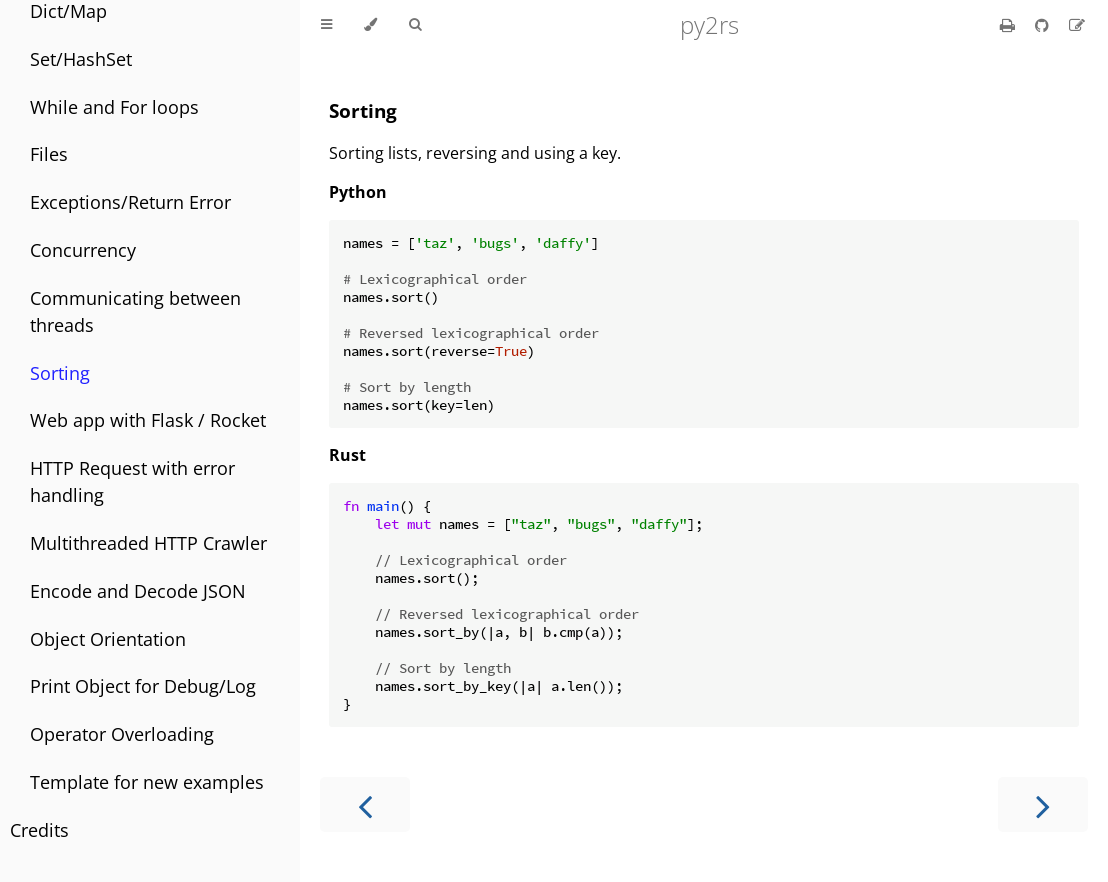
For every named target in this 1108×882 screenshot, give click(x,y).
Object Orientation (108, 639)
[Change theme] (370, 25)
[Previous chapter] (365, 804)
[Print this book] (1009, 25)
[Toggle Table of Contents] (326, 25)
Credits (39, 830)
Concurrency (83, 250)
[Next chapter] (1043, 804)
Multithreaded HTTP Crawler (148, 543)
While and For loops (114, 107)
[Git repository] (1044, 25)
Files (49, 154)
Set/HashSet (81, 59)
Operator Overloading (122, 734)
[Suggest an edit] (1077, 25)
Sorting (60, 373)
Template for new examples (147, 782)
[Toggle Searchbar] (415, 25)
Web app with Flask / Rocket (148, 420)
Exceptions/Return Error (130, 202)
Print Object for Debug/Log (143, 686)
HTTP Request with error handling (132, 481)
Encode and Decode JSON (138, 591)
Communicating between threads (135, 311)
